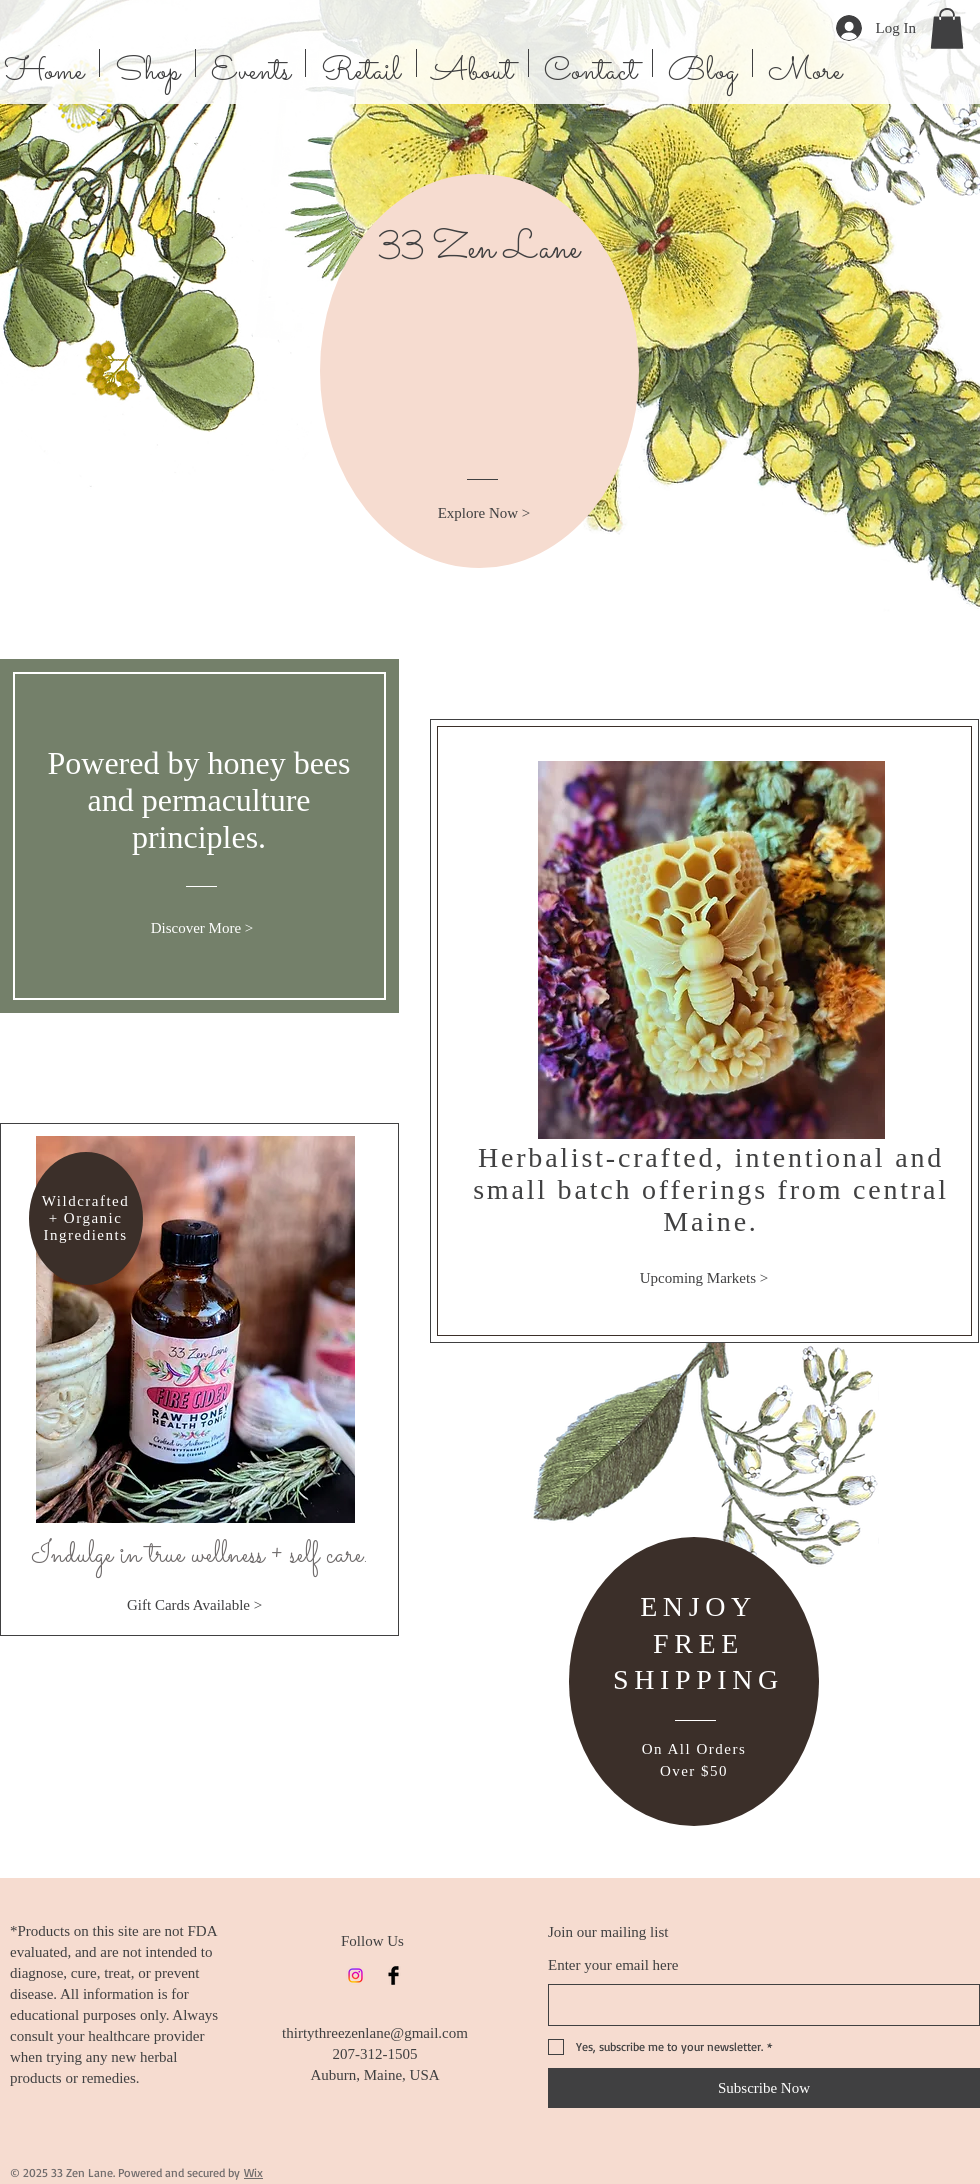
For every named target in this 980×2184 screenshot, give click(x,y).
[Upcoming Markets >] (704, 1278)
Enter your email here (613, 1965)
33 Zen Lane (479, 249)
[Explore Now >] (484, 513)
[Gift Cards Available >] (194, 1605)
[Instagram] (355, 1975)
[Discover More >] (202, 928)
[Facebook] (393, 1975)
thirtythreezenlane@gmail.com (375, 2033)
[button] (947, 28)
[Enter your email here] (758, 2005)
